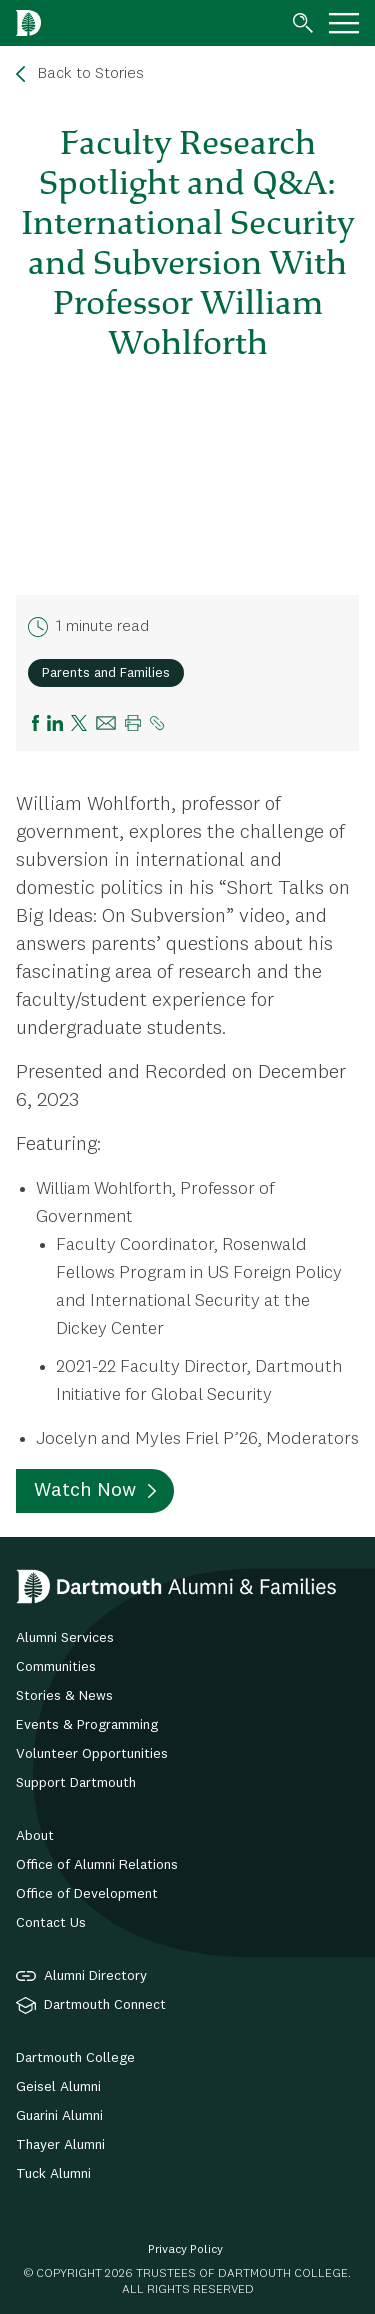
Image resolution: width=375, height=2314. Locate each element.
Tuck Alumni (53, 2174)
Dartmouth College (75, 2058)
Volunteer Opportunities (92, 1754)
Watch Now (85, 1491)
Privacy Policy (185, 2250)
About (35, 1836)
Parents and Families (106, 673)
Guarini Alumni (59, 2116)
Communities (56, 1667)
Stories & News (64, 1696)
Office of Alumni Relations (97, 1865)
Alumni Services (65, 1638)
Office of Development (87, 1894)
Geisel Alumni (58, 2087)
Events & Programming (87, 1725)
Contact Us (51, 1923)
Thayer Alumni (60, 2145)
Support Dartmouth (76, 1783)
